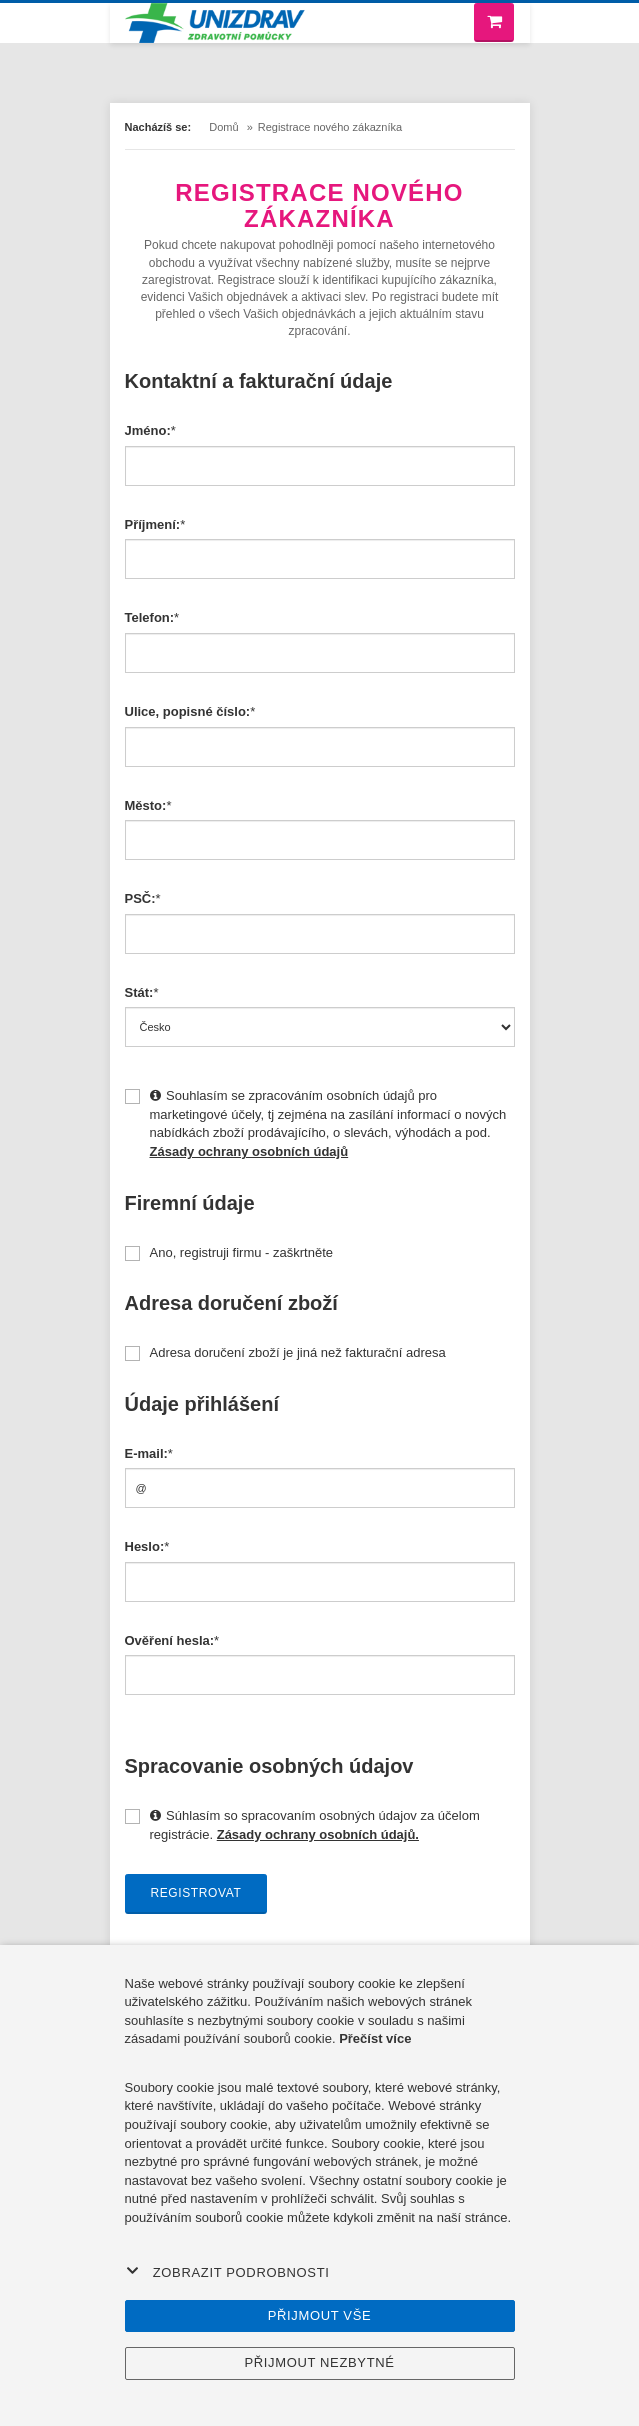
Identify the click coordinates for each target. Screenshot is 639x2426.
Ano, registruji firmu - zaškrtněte (229, 1253)
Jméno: (148, 430)
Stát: (139, 992)
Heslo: (145, 1546)
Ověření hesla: (170, 1640)
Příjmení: (153, 524)
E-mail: (146, 1453)
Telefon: (150, 617)
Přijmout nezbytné (319, 2362)
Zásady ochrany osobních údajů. (318, 1834)
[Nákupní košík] (494, 22)
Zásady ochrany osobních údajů (249, 1151)
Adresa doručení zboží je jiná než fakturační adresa (285, 1353)
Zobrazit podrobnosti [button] (228, 2272)
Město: (146, 805)
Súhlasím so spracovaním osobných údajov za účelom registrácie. (302, 1825)
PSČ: (140, 898)
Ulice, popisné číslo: (188, 711)
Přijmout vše (320, 2315)
